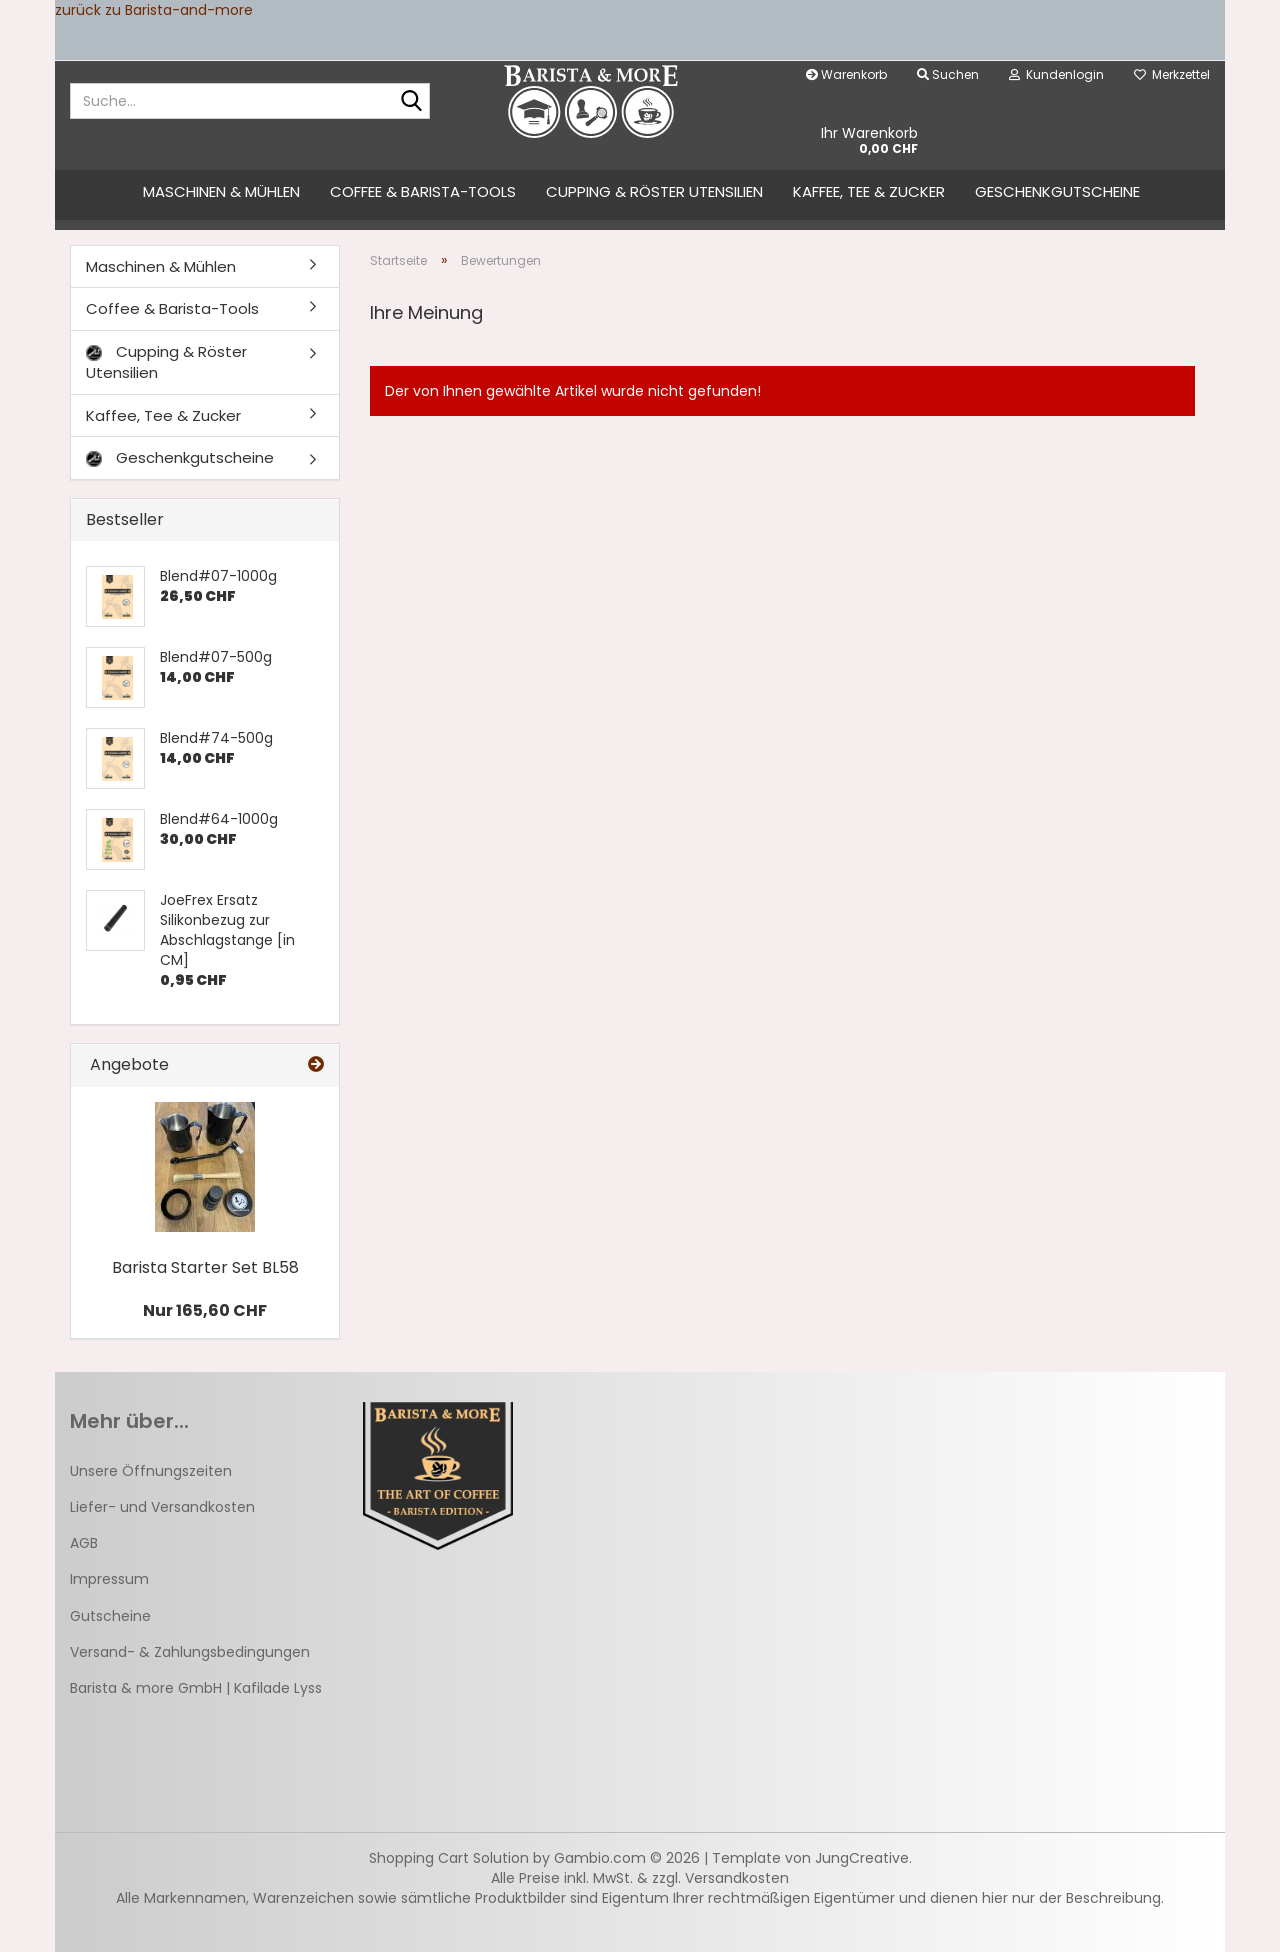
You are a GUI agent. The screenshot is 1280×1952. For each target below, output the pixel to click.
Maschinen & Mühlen (221, 191)
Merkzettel (1172, 74)
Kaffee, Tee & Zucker (869, 191)
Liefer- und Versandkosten (162, 1507)
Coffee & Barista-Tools (423, 191)
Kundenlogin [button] (1056, 74)
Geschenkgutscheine (1057, 191)
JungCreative (862, 1858)
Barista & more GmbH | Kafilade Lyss (196, 1688)
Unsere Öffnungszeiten (151, 1471)
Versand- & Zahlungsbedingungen (190, 1652)
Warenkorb (846, 74)
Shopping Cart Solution (449, 1858)
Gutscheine (110, 1616)
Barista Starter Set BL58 (205, 1267)
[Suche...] (411, 102)
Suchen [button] (948, 74)
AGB (84, 1543)
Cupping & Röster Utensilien (654, 191)
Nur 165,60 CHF (205, 1310)
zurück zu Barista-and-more (154, 10)
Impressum (109, 1579)
